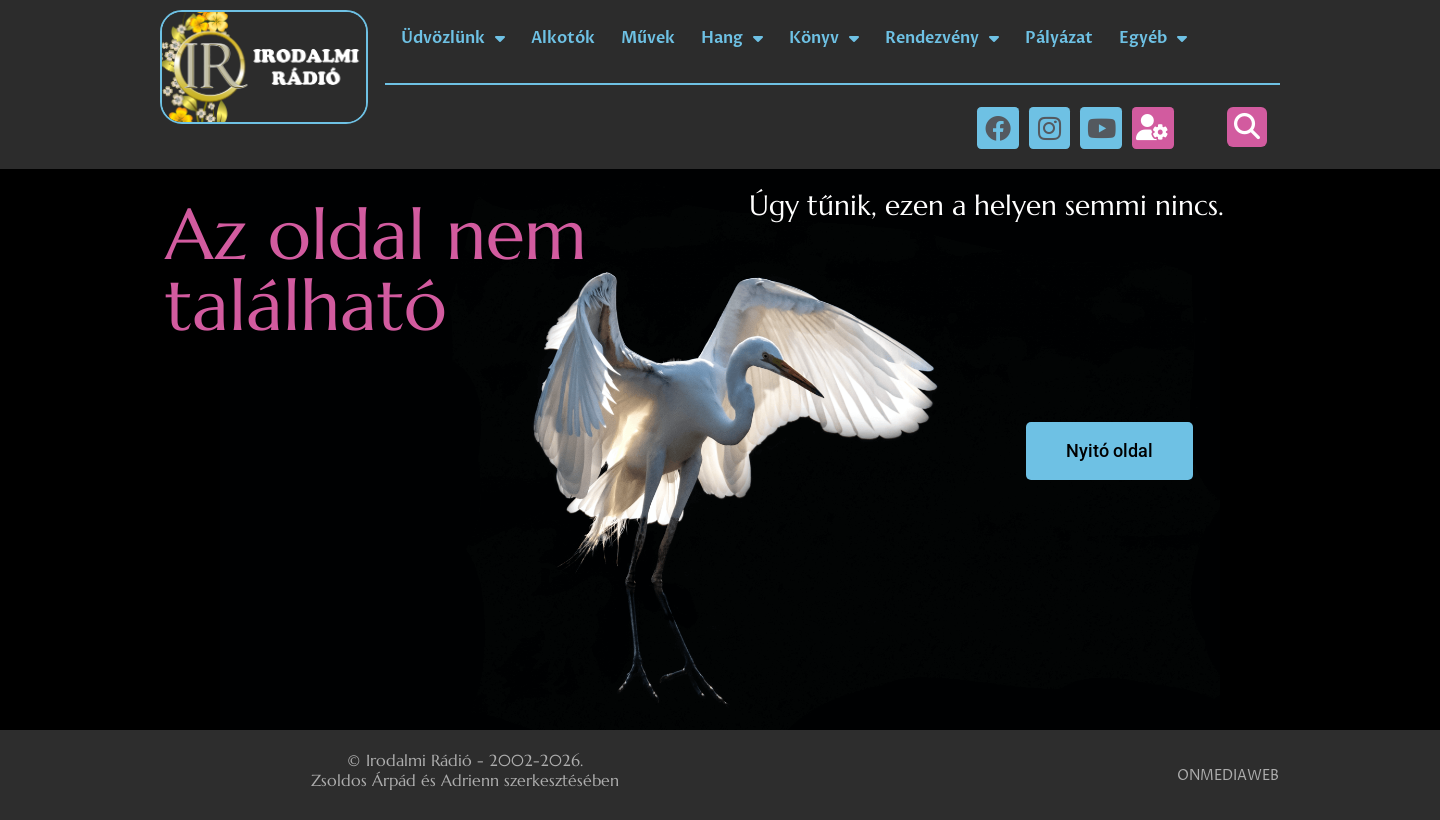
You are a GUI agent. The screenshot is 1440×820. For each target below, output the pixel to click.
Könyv (824, 38)
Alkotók (563, 38)
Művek (648, 38)
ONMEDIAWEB (1228, 775)
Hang (732, 38)
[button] (1247, 127)
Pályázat (1059, 38)
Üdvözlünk (453, 38)
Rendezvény (942, 38)
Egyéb (1153, 38)
